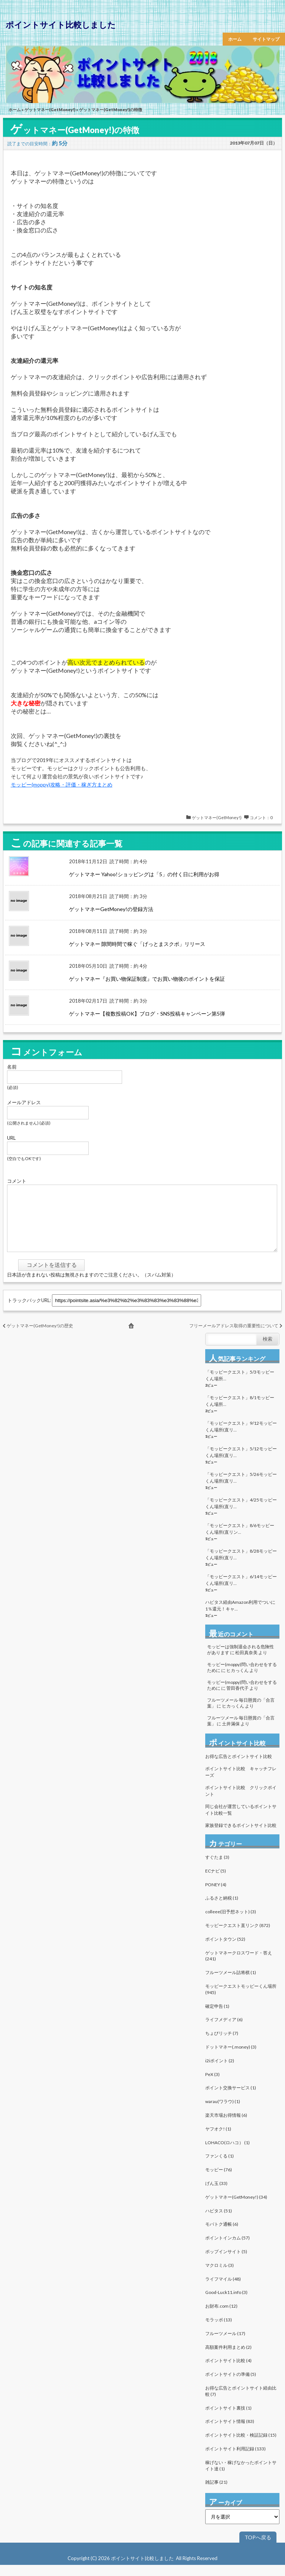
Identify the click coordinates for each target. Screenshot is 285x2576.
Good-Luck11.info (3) (226, 2303)
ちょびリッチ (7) (221, 2044)
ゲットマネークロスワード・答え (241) (238, 1967)
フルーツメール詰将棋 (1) (230, 1983)
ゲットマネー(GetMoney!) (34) (236, 2208)
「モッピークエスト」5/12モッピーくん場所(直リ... (241, 1463)
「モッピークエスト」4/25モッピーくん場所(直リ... (241, 1514)
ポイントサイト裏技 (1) (228, 2419)
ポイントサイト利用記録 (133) (235, 2460)
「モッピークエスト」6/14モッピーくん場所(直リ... (241, 1591)
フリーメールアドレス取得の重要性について (233, 1337)
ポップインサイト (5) (226, 2262)
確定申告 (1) (217, 2017)
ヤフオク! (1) (218, 2140)
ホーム (235, 39)
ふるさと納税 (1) (221, 1909)
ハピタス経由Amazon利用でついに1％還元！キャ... (240, 1616)
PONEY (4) (215, 1895)
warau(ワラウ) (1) (222, 2112)
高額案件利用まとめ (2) (228, 2358)
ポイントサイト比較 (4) (228, 2371)
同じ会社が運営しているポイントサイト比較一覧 (240, 1821)
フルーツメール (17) (225, 2344)
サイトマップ (266, 39)
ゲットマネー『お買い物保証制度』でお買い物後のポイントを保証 (147, 979)
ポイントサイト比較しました (61, 25)
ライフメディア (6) (224, 2030)
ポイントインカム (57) (227, 2249)
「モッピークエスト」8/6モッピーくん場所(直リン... (239, 1540)
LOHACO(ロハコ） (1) (227, 2153)
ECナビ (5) (215, 1882)
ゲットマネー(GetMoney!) (49, 109)
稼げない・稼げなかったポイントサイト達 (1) (240, 2477)
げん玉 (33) (216, 2194)
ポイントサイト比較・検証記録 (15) (240, 2446)
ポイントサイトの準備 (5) (230, 2385)
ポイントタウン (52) (225, 1950)
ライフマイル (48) (223, 2290)
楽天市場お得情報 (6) (226, 2126)
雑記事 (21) (216, 2493)
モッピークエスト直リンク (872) (237, 1936)
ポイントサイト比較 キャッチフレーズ (240, 1783)
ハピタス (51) (218, 2222)
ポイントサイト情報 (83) (229, 2432)
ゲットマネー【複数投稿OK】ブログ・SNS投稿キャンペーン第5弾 (147, 1013)
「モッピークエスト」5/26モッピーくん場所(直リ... (241, 1489)
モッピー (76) (218, 2180)
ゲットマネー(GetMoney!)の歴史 (40, 1337)
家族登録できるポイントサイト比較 (240, 1836)
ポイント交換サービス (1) (230, 2099)
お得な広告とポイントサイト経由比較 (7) (240, 2402)
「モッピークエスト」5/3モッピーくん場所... (239, 1386)
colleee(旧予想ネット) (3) (230, 1923)
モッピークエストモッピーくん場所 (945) (240, 2000)
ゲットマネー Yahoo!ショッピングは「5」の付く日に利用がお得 (144, 874)
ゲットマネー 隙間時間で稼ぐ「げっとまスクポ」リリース (137, 944)
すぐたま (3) (217, 1868)
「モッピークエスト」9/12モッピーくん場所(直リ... (241, 1437)
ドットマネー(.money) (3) (230, 2058)
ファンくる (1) (219, 2167)
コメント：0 (261, 817)
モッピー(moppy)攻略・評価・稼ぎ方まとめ (61, 784)
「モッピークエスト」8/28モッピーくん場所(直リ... (241, 1565)
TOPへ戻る (258, 2548)
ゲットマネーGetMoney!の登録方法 (111, 909)
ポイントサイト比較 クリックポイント (240, 1802)
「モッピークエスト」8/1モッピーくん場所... (239, 1412)
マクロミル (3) (219, 2276)
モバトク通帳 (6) (221, 2235)
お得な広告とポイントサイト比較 (238, 1767)
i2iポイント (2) (219, 2072)
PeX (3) (212, 2085)
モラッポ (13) (218, 2331)
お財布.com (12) (221, 2317)
